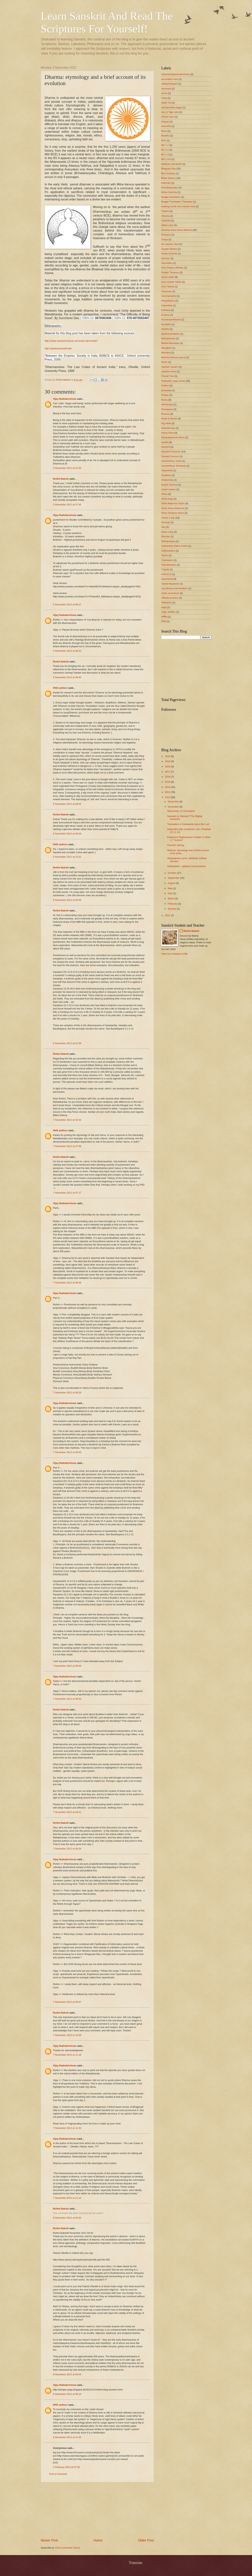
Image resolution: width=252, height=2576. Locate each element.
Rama (164, 399)
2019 (168, 761)
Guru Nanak (167, 286)
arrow (164, 93)
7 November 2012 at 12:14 (67, 2198)
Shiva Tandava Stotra (172, 512)
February (173, 903)
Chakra (165, 211)
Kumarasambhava (171, 319)
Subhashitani (168, 550)
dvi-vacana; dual (170, 244)
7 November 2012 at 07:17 (67, 1192)
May (170, 888)
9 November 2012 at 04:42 (67, 2217)
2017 (168, 771)
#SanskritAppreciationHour (175, 74)
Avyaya (165, 121)
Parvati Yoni (167, 376)
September (174, 878)
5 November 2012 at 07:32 (67, 468)
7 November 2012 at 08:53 (67, 1698)
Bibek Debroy (168, 178)
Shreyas (165, 522)
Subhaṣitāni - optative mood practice (186, 866)
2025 (168, 756)
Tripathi (165, 569)
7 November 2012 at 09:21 (67, 1812)
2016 (168, 776)
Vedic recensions (170, 593)
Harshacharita (168, 296)
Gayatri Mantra (169, 248)
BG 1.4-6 (166, 159)
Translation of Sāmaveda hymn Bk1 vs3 (188, 824)
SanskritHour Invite (171, 461)
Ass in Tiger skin (170, 112)
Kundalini (166, 324)
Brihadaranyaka (169, 187)
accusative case (169, 79)
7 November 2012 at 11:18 (67, 2054)
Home (97, 2540)
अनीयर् (164, 616)
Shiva (164, 494)
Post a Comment (58, 2474)
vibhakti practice (169, 597)
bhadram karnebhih (171, 164)
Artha (164, 98)
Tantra (164, 555)
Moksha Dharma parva (173, 357)
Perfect (165, 385)
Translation (167, 560)
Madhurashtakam (170, 333)
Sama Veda (167, 432)
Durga (164, 239)
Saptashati (167, 470)
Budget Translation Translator (176, 201)
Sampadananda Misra (173, 437)
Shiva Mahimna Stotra (173, 503)
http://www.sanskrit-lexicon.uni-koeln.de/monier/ (71, 340)
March (171, 898)
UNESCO (166, 574)
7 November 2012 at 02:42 (67, 1119)
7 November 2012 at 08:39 (67, 1392)
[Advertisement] (97, 2510)
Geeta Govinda (169, 253)
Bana (164, 131)
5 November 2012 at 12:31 (67, 856)
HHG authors (60, 688)
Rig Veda (166, 423)
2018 (168, 766)
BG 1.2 (165, 149)
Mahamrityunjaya (170, 343)
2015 (168, 781)
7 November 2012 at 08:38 (67, 1282)
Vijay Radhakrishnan (64, 398)
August (172, 883)
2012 (168, 797)
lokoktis (165, 329)
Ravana (165, 413)
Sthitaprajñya (168, 541)
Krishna (165, 314)
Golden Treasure (170, 272)
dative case (167, 225)
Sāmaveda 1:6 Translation (181, 811)
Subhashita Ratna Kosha (174, 545)
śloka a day (167, 531)
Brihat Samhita (169, 192)
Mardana (166, 352)
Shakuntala (167, 479)
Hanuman (166, 291)
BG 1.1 (165, 145)
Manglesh (166, 347)
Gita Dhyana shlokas (172, 267)
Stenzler (165, 536)
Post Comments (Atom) (67, 2547)
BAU (163, 140)
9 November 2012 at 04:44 (67, 2374)
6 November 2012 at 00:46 (67, 900)
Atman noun (167, 116)
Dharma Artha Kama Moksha (176, 230)
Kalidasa (165, 310)
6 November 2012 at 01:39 (67, 1043)
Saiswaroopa (168, 428)
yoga (164, 607)
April (170, 893)
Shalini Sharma (169, 484)
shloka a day (168, 517)
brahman (166, 182)
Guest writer (167, 277)
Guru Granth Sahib (171, 281)
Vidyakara (166, 602)
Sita (163, 527)
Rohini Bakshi (61, 478)
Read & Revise (169, 418)
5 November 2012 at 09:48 (67, 833)
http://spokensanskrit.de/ (58, 348)
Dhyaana (166, 234)
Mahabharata (168, 338)
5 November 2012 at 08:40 (67, 677)
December (173, 801)
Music (164, 362)
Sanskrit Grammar (171, 451)
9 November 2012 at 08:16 (67, 2394)
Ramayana (167, 409)
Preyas (165, 395)
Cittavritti (166, 220)
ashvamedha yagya (171, 107)
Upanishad (167, 578)
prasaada (166, 390)
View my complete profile (174, 953)
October (172, 873)
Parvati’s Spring (175, 845)
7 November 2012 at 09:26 (67, 1848)
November (173, 806)
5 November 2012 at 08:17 (67, 604)
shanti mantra (168, 489)
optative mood (168, 371)
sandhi (164, 442)
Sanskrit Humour (170, 456)
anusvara (166, 88)
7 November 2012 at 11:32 (67, 2128)
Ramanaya (167, 404)
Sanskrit (165, 446)
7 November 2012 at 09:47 (67, 2002)
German (165, 258)
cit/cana (165, 215)
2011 (168, 915)
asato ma (166, 102)
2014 (168, 787)
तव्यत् (163, 621)
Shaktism (166, 475)
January (172, 908)
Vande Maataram (170, 583)
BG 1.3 (165, 154)
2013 (168, 792)
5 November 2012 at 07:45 (67, 504)
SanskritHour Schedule (173, 465)
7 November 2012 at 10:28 (67, 2035)
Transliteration (168, 564)
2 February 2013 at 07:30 (66, 2467)
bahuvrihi (166, 126)
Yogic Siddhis (168, 611)
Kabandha (166, 305)
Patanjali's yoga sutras (173, 380)
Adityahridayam (169, 83)
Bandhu (165, 135)
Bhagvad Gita (168, 168)
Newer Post (49, 2540)
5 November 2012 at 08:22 (67, 650)
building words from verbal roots (178, 206)
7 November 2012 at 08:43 (67, 1452)
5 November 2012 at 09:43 (67, 804)
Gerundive (166, 263)
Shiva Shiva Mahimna (173, 508)
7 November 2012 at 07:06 (67, 1146)
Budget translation (171, 197)
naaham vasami (169, 366)
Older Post (146, 2540)
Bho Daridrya (168, 173)
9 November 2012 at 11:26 (67, 2437)
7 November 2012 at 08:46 (67, 1665)
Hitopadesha (168, 300)
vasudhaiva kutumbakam (174, 588)
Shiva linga (167, 498)
